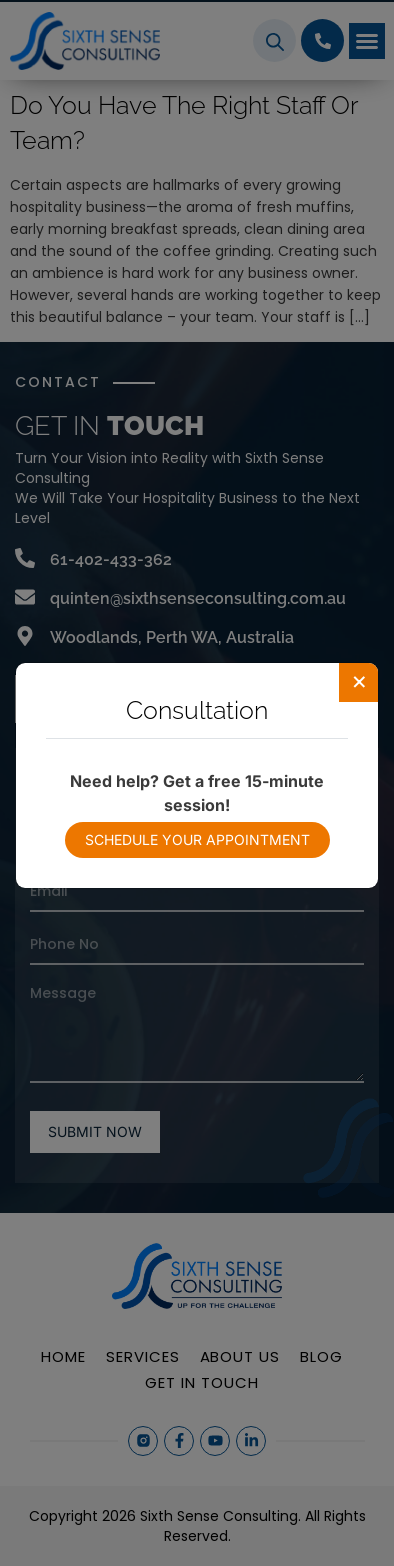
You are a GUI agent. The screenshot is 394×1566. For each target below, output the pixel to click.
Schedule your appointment (197, 839)
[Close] (359, 682)
